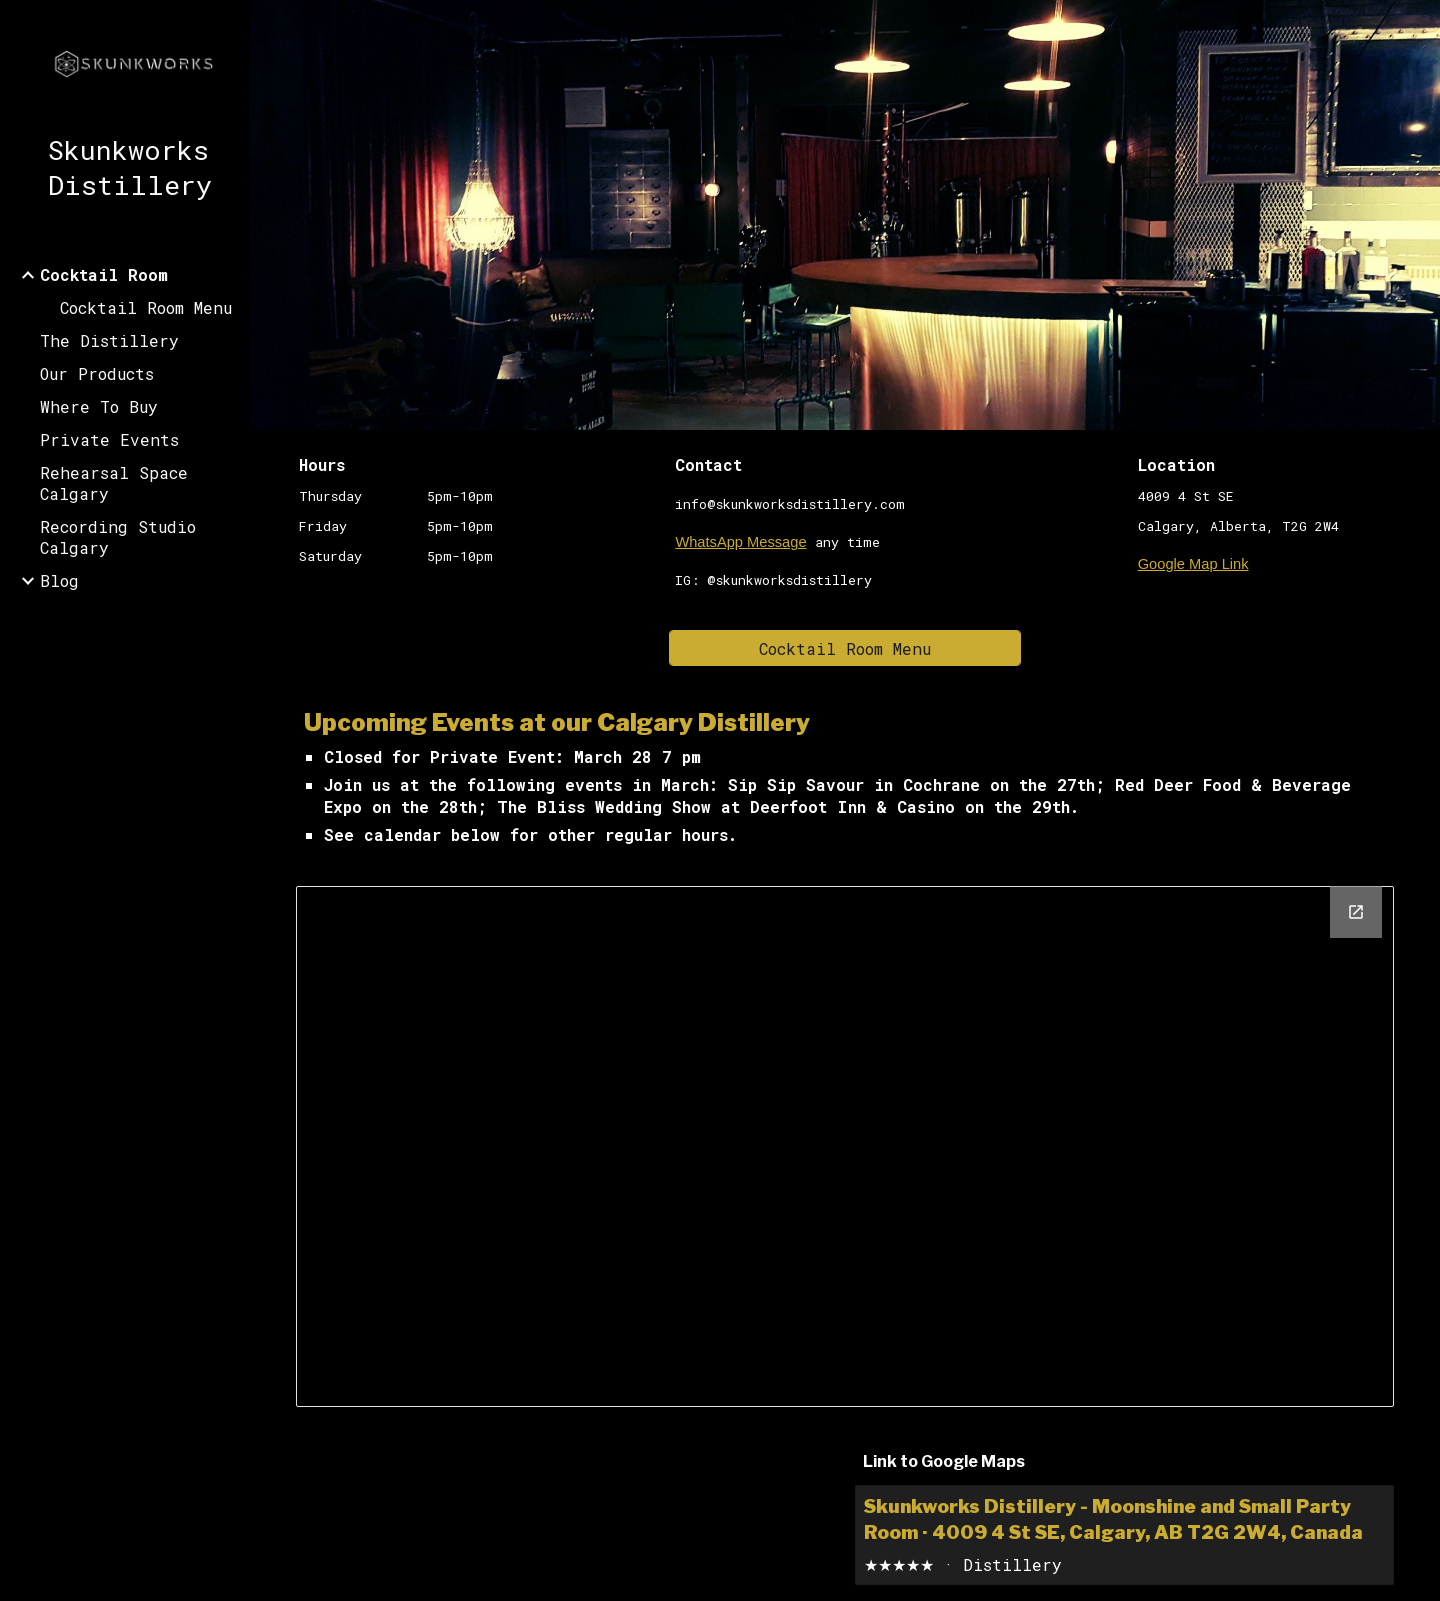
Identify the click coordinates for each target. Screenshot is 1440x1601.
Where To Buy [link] (99, 406)
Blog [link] (59, 580)
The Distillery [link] (109, 340)
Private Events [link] (109, 439)
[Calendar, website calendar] (844, 1146)
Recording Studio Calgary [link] (118, 537)
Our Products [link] (97, 373)
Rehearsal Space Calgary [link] (114, 483)
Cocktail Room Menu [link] (146, 307)
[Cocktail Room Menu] (845, 648)
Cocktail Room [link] (104, 274)
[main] (425, 510)
